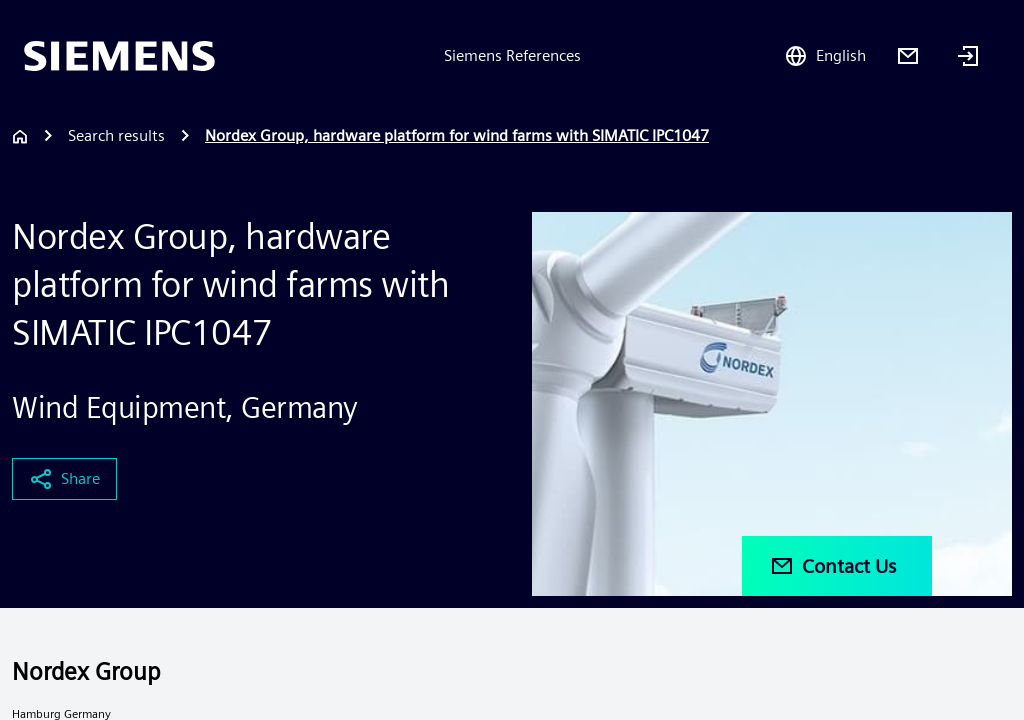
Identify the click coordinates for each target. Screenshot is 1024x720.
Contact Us (833, 566)
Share (64, 479)
